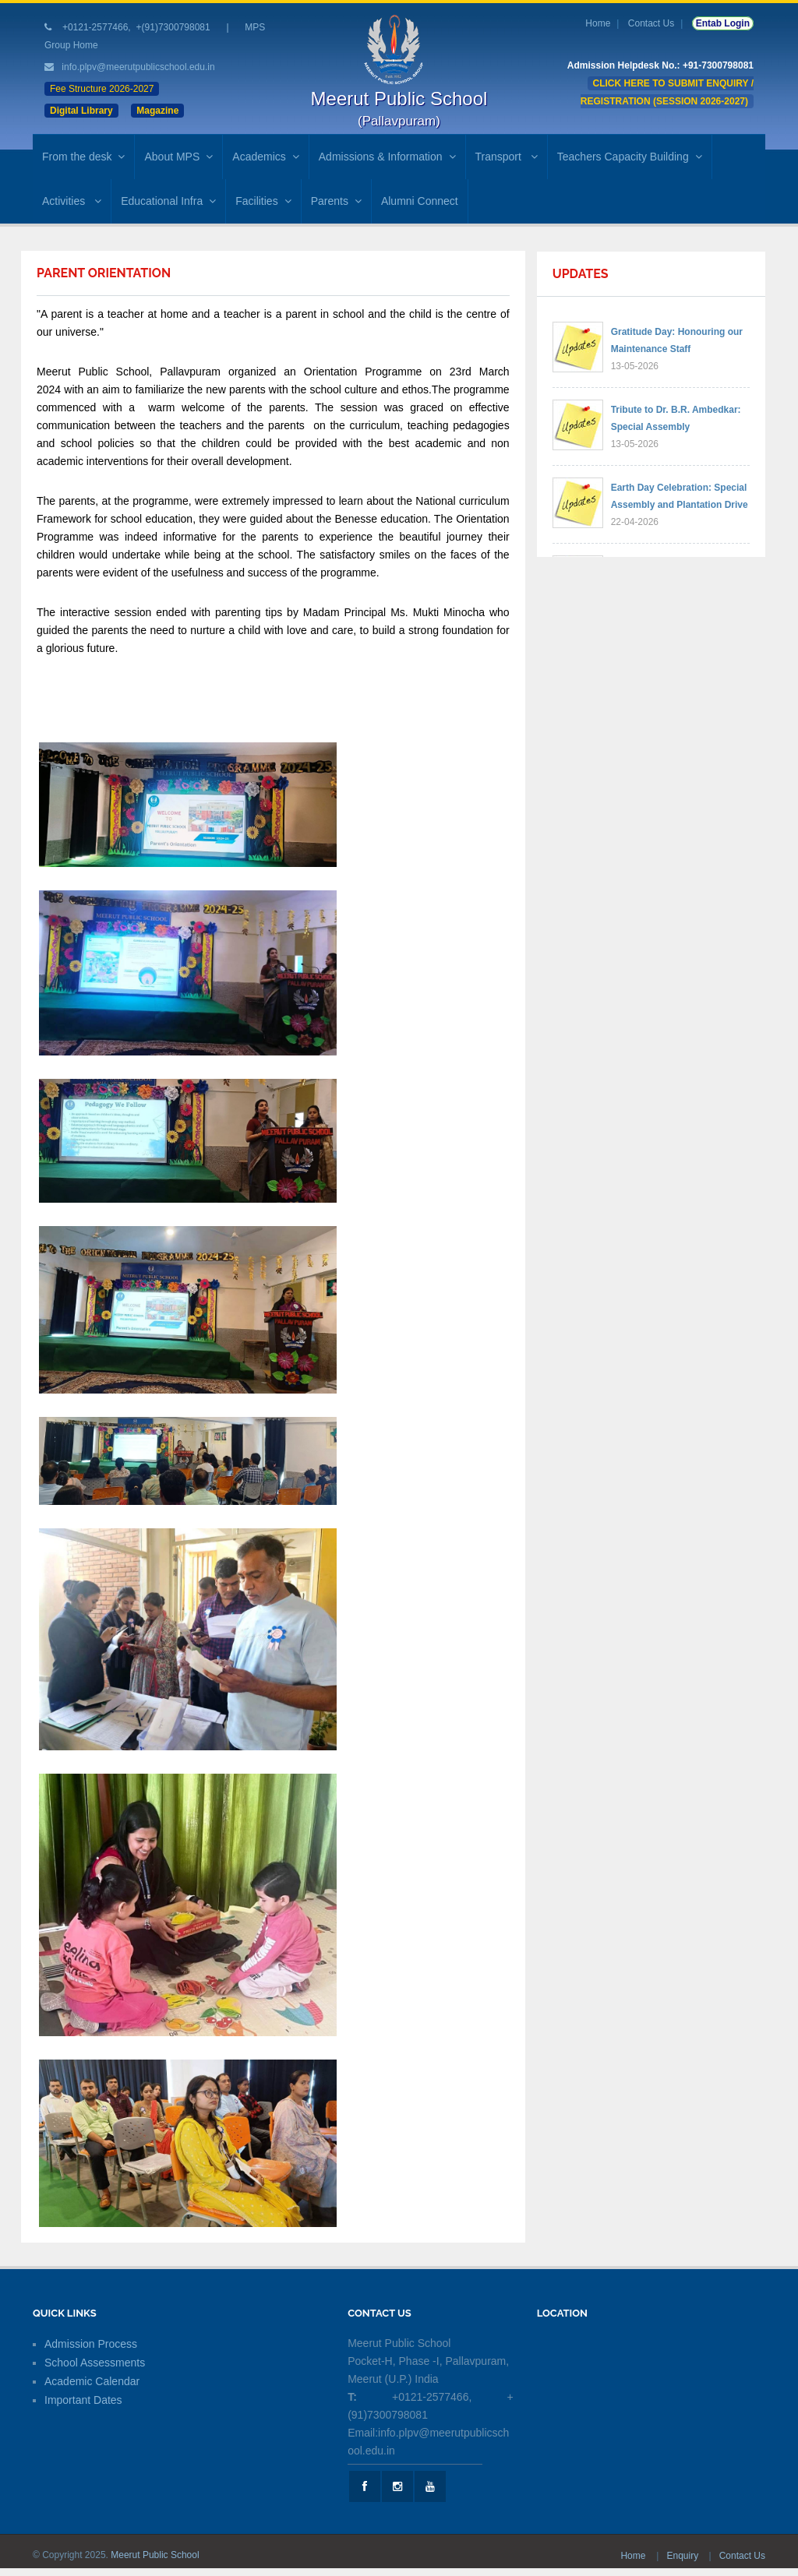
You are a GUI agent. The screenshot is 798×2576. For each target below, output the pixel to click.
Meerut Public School (155, 2555)
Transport (506, 156)
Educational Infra (168, 201)
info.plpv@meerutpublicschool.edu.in (138, 67)
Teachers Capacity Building (629, 156)
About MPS (178, 156)
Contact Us (651, 23)
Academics (265, 156)
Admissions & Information (387, 156)
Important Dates (83, 2400)
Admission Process (90, 2344)
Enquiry (683, 2555)
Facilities (263, 201)
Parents (336, 201)
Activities (71, 201)
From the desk (83, 156)
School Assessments (94, 2362)
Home (597, 23)
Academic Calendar (91, 2381)
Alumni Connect (419, 201)
